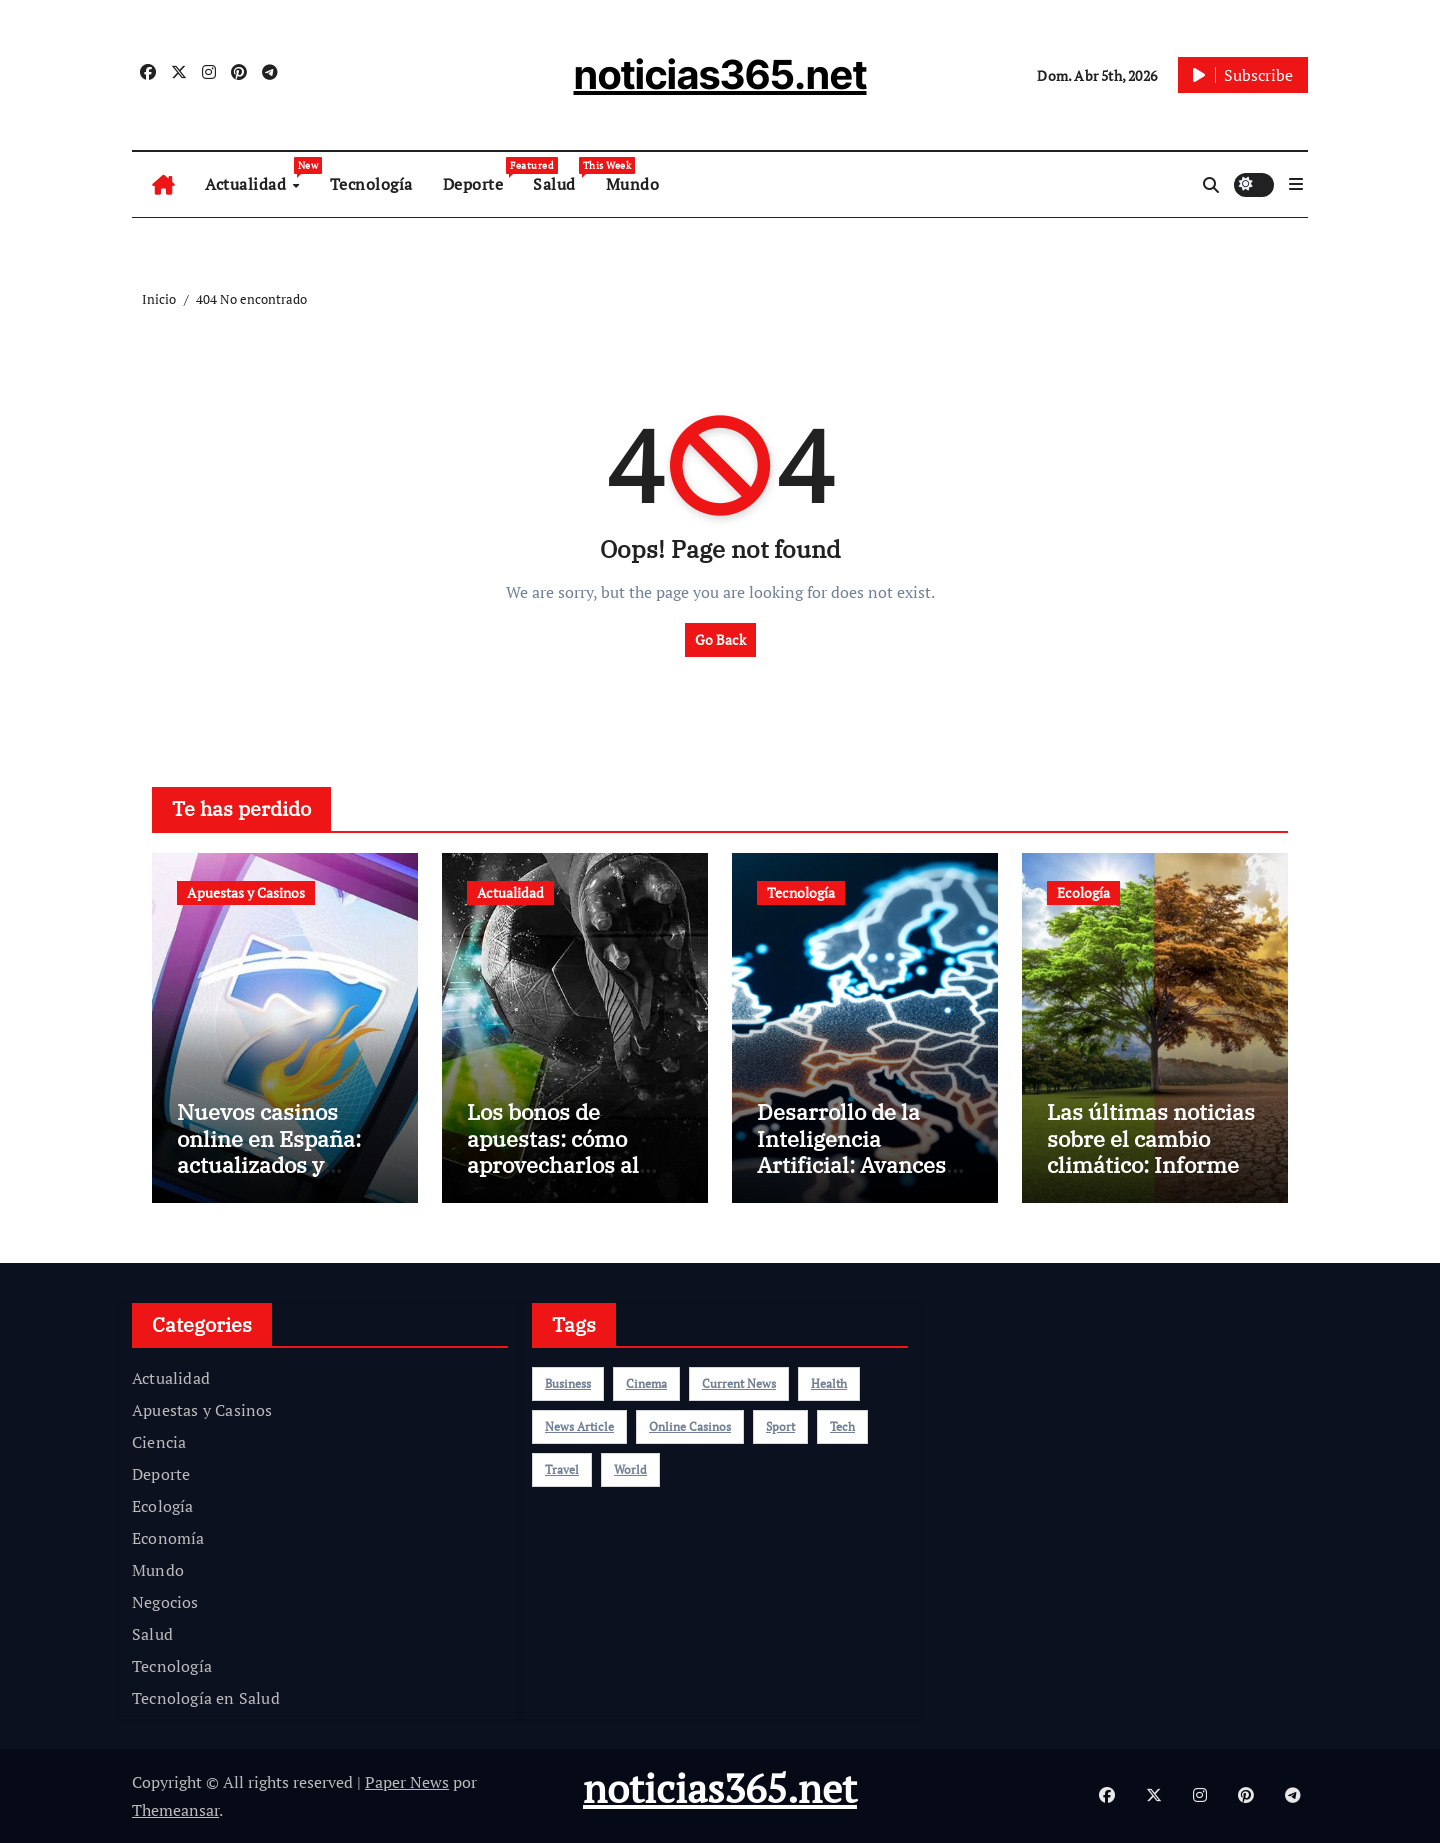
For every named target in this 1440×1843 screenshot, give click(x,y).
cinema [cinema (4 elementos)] (646, 1383)
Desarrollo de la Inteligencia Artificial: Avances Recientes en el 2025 (864, 1151)
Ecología (1083, 892)
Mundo (633, 184)
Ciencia (159, 1442)
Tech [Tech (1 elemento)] (842, 1426)
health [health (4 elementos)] (829, 1383)
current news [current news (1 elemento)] (739, 1383)
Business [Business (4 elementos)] (568, 1383)
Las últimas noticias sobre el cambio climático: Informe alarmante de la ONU (1155, 1151)
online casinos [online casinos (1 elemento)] (690, 1426)
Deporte (481, 176)
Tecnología (371, 184)
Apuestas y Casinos (246, 892)
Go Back (720, 639)
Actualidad (260, 176)
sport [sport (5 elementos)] (780, 1426)
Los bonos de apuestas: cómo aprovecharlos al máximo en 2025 (553, 1151)
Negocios (165, 1602)
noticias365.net (720, 74)
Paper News (407, 1782)
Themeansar (175, 1810)
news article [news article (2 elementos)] (579, 1426)
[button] (1296, 184)
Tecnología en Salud (206, 1698)
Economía (168, 1538)
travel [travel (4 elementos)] (562, 1469)
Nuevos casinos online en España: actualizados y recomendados (269, 1151)
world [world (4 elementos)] (630, 1469)
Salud (562, 176)
